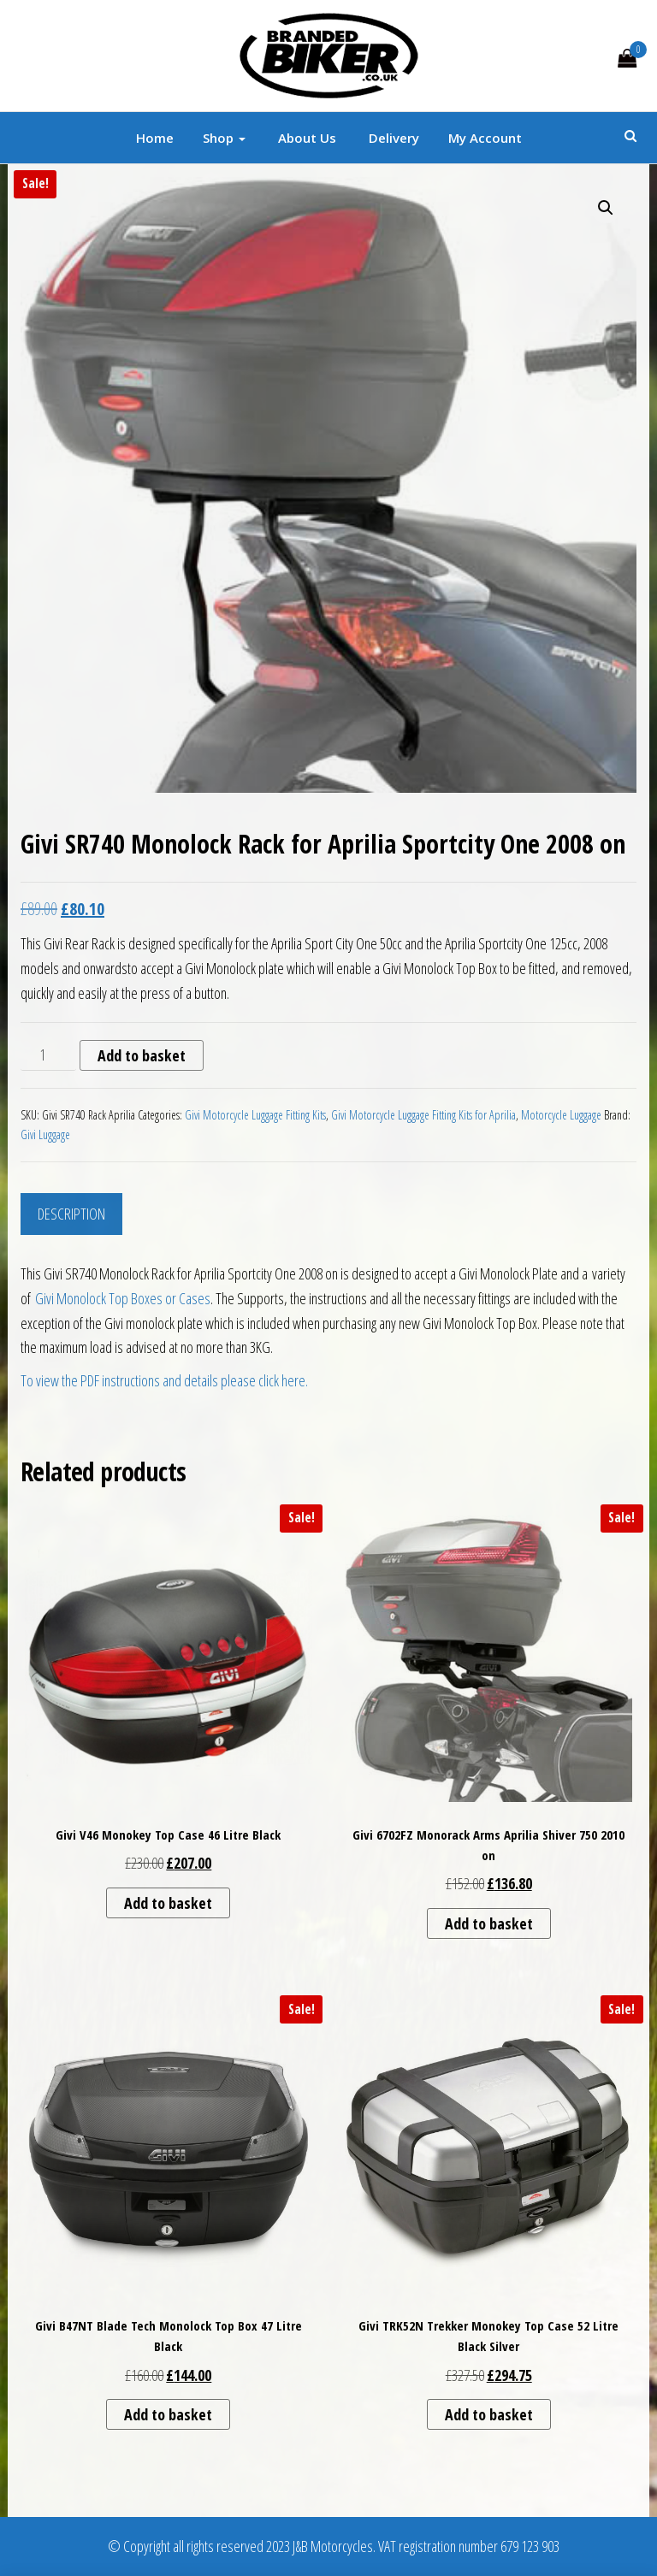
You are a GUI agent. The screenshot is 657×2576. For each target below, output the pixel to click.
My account (485, 137)
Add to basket (142, 1055)
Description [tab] (71, 1213)
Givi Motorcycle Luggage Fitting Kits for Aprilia (423, 1115)
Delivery (392, 137)
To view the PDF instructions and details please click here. (164, 1380)
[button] (605, 207)
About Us (305, 137)
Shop (224, 137)
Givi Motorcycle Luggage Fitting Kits (255, 1115)
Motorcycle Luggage (561, 1115)
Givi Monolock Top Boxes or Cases (122, 1298)
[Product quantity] (48, 1055)
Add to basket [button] (168, 1903)
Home (155, 137)
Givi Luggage (45, 1134)
